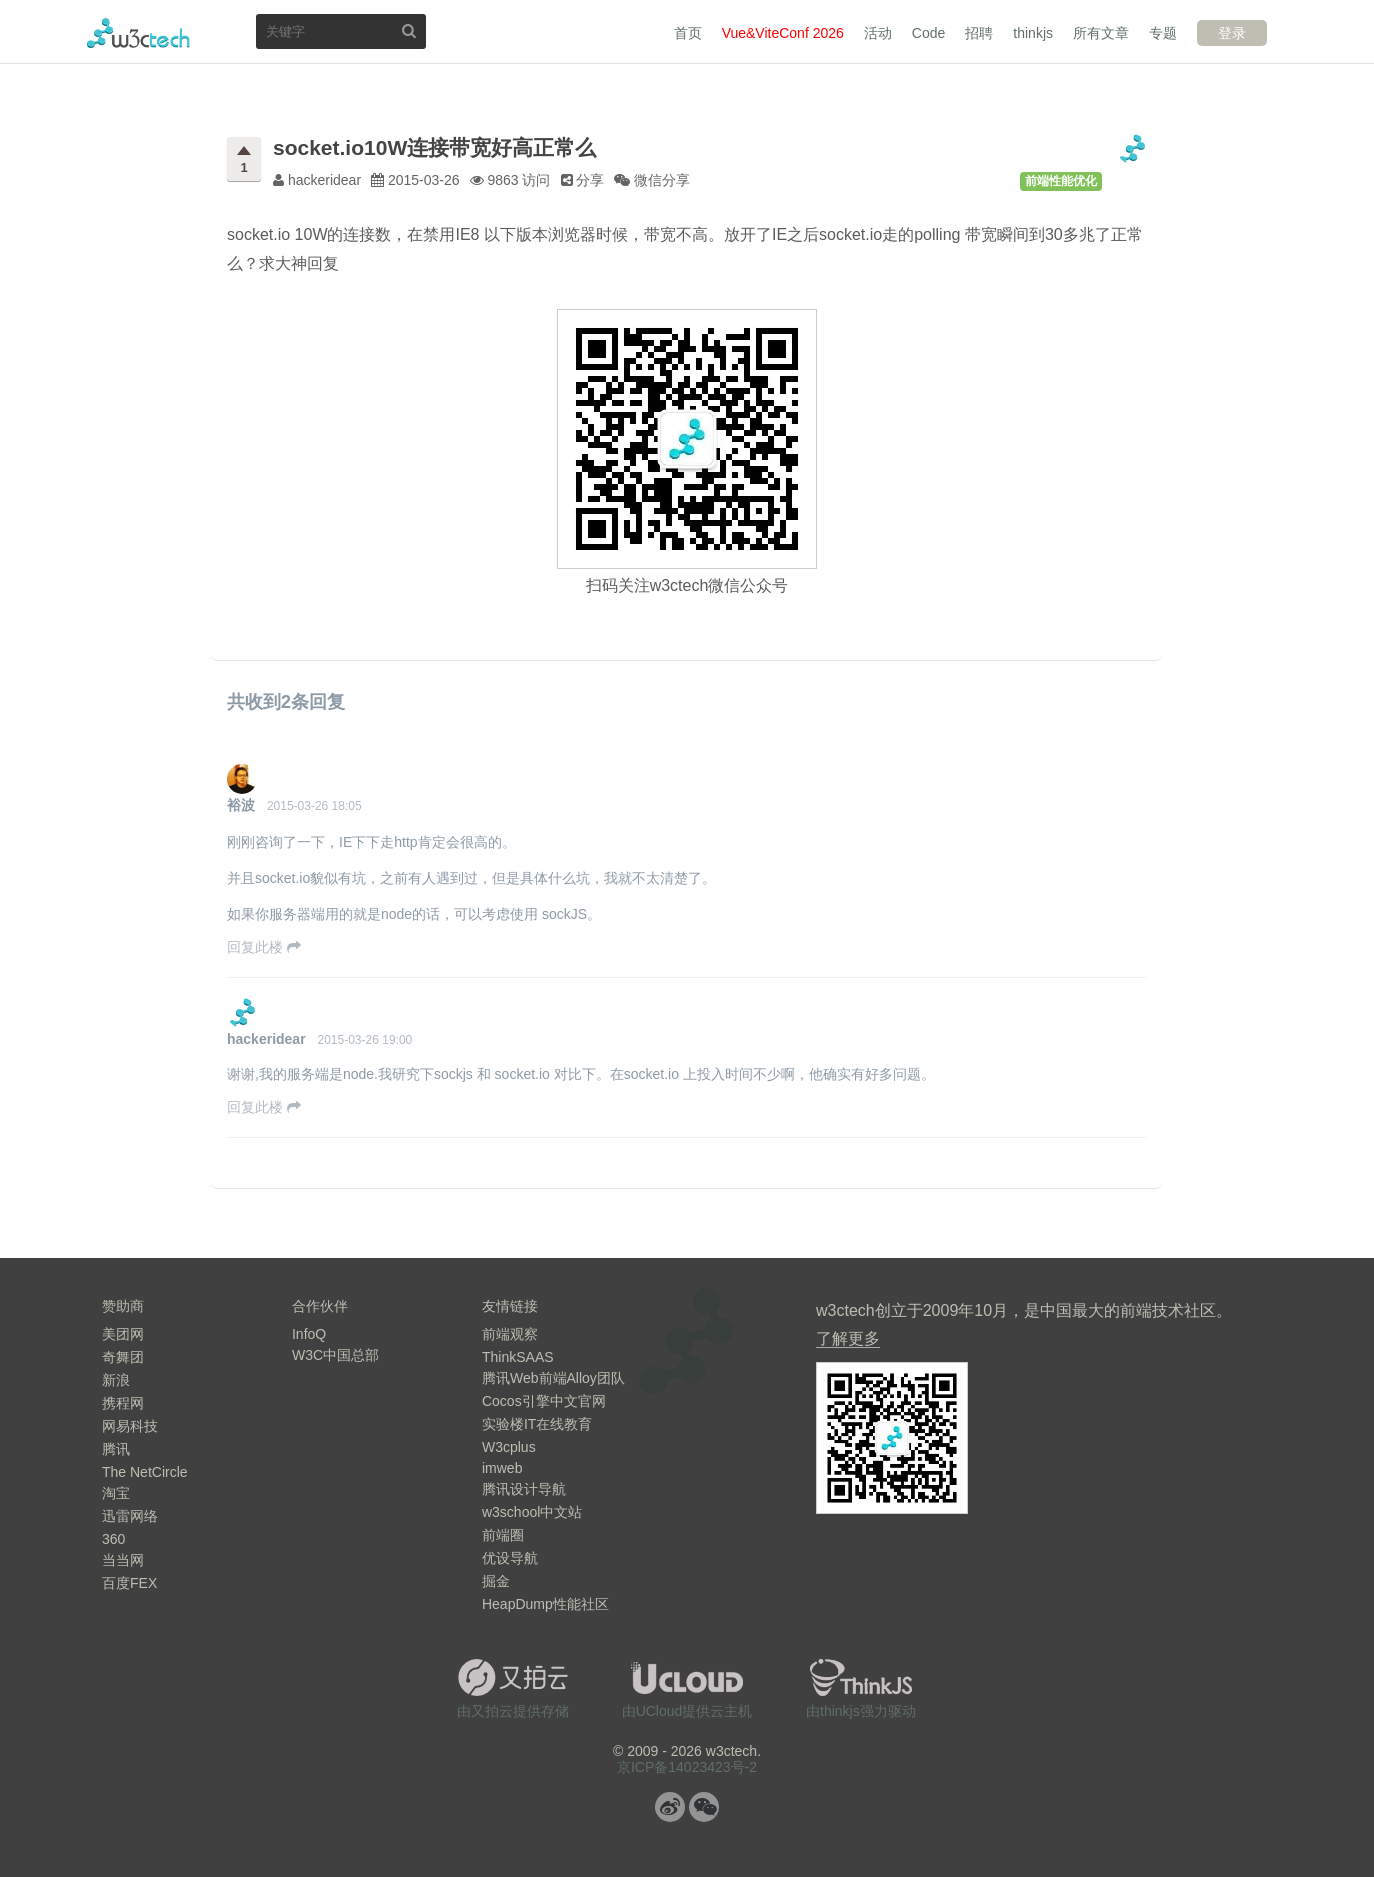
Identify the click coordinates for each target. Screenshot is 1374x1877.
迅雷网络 (130, 1516)
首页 (688, 33)
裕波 (241, 805)
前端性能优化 (1061, 181)
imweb (502, 1468)
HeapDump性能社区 (545, 1604)
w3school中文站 (532, 1512)
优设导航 (510, 1558)
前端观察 (510, 1334)
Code (928, 33)
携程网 (123, 1403)
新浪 (116, 1380)
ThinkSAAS (518, 1357)
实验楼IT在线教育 (537, 1424)
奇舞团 (123, 1357)
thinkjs (1033, 33)
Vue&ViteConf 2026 (783, 33)
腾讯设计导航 (524, 1489)
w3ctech (138, 33)
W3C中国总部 (335, 1355)
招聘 (979, 33)
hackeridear (266, 1039)
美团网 (123, 1334)
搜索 (409, 30)
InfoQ (309, 1334)
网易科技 (130, 1426)
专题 (1163, 33)
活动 (878, 33)
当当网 (123, 1560)
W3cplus (509, 1447)
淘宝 (116, 1493)
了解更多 (848, 1338)
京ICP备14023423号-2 (687, 1767)
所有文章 (1101, 33)
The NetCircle (145, 1472)
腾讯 (116, 1449)
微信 (704, 1807)
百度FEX (129, 1583)
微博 (670, 1807)
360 (113, 1539)
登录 (1232, 33)
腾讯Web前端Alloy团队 (553, 1378)
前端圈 (503, 1535)
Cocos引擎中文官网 (544, 1401)
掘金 (496, 1581)
